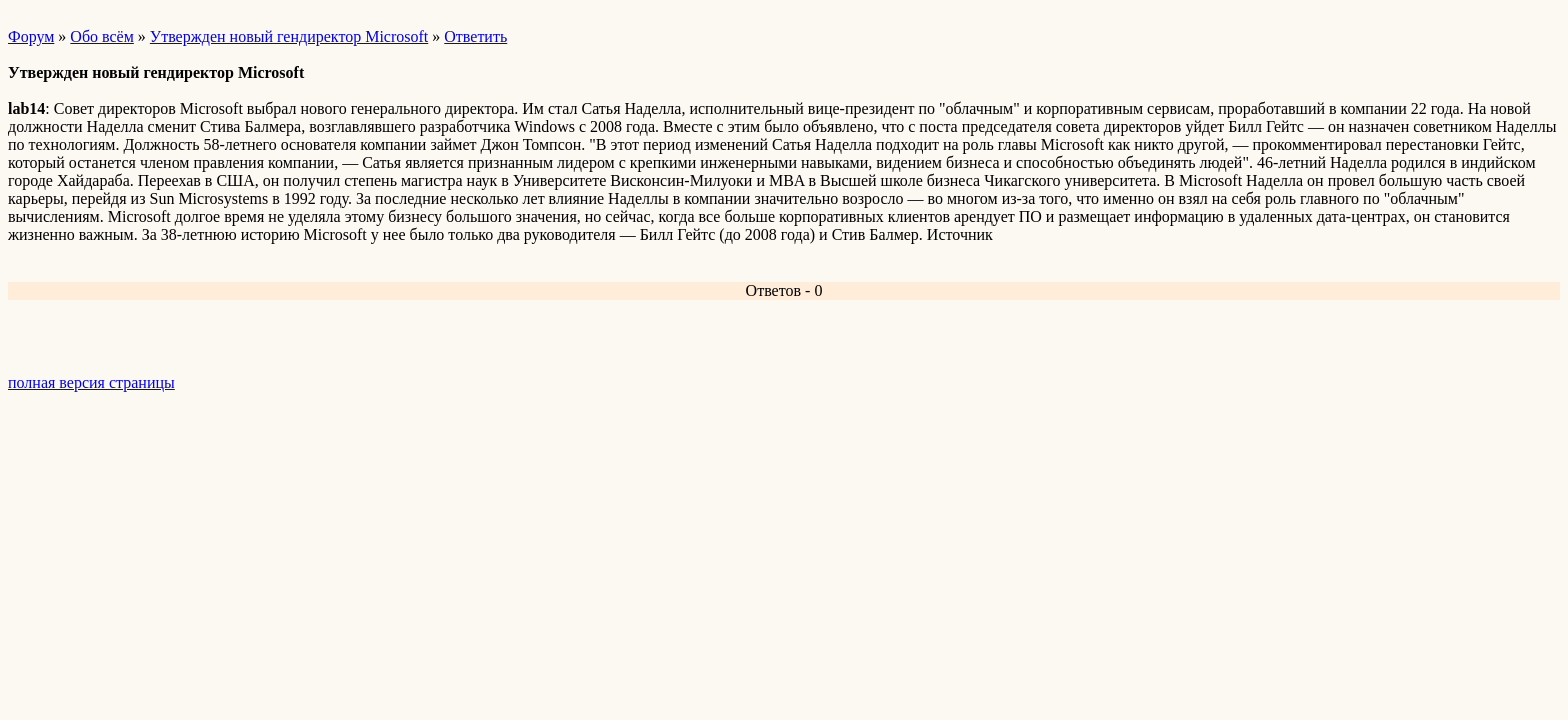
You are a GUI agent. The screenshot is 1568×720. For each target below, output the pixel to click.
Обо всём (101, 36)
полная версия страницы (91, 382)
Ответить (475, 36)
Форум (31, 36)
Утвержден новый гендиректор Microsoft (289, 36)
